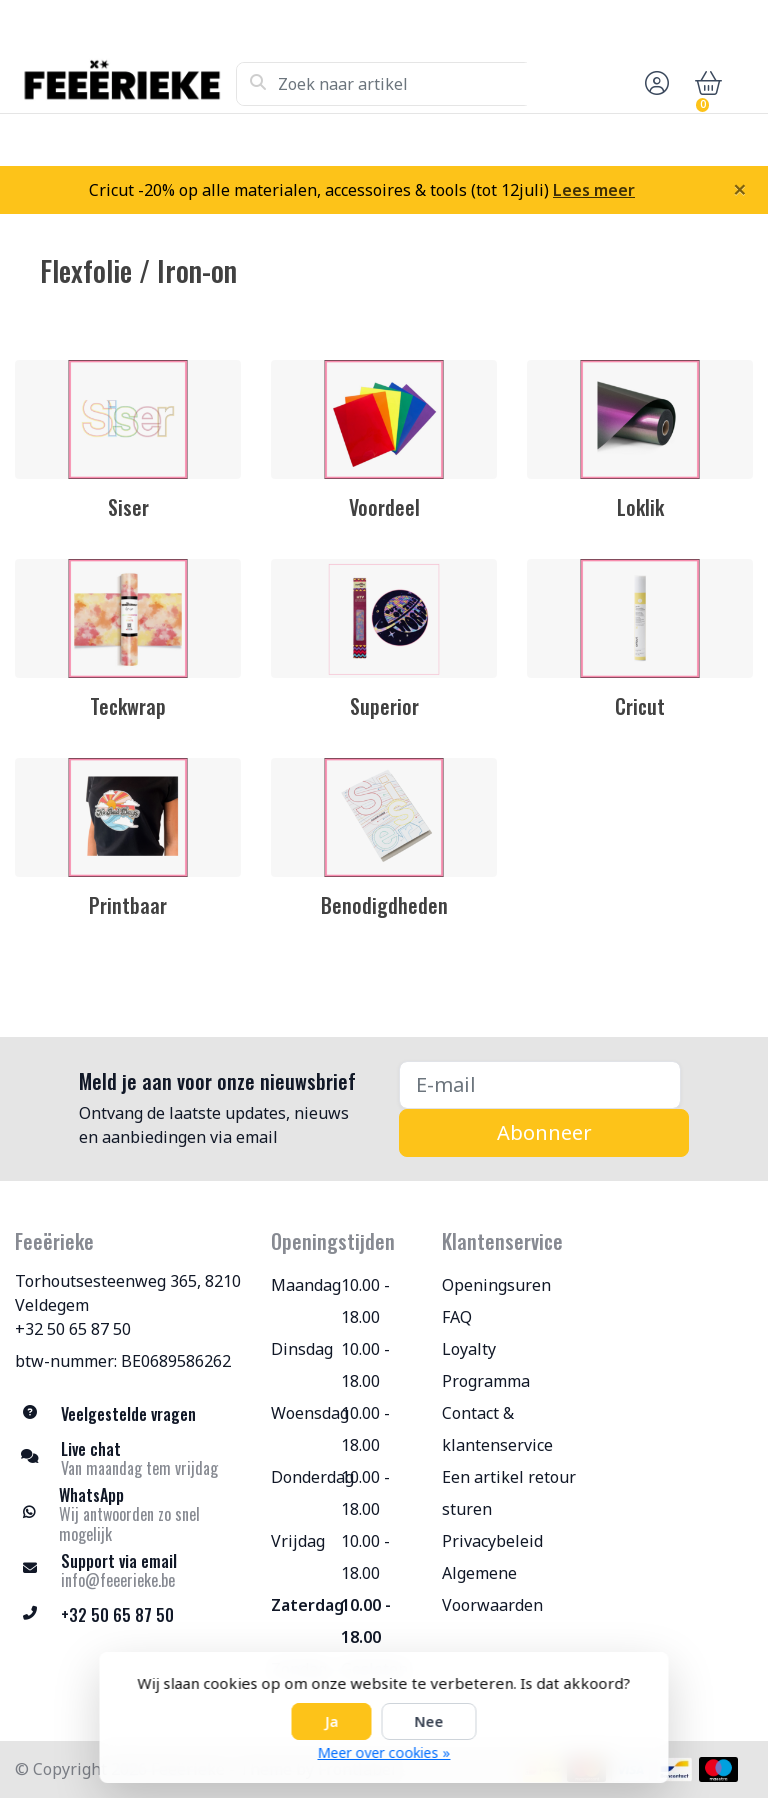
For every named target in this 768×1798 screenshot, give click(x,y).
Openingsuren (496, 1285)
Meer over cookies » (384, 1752)
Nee (429, 1721)
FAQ (457, 1317)
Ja (332, 1721)
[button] (654, 84)
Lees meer (594, 190)
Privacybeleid (492, 1541)
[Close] (740, 189)
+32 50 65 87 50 (73, 1329)
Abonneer (544, 1132)
